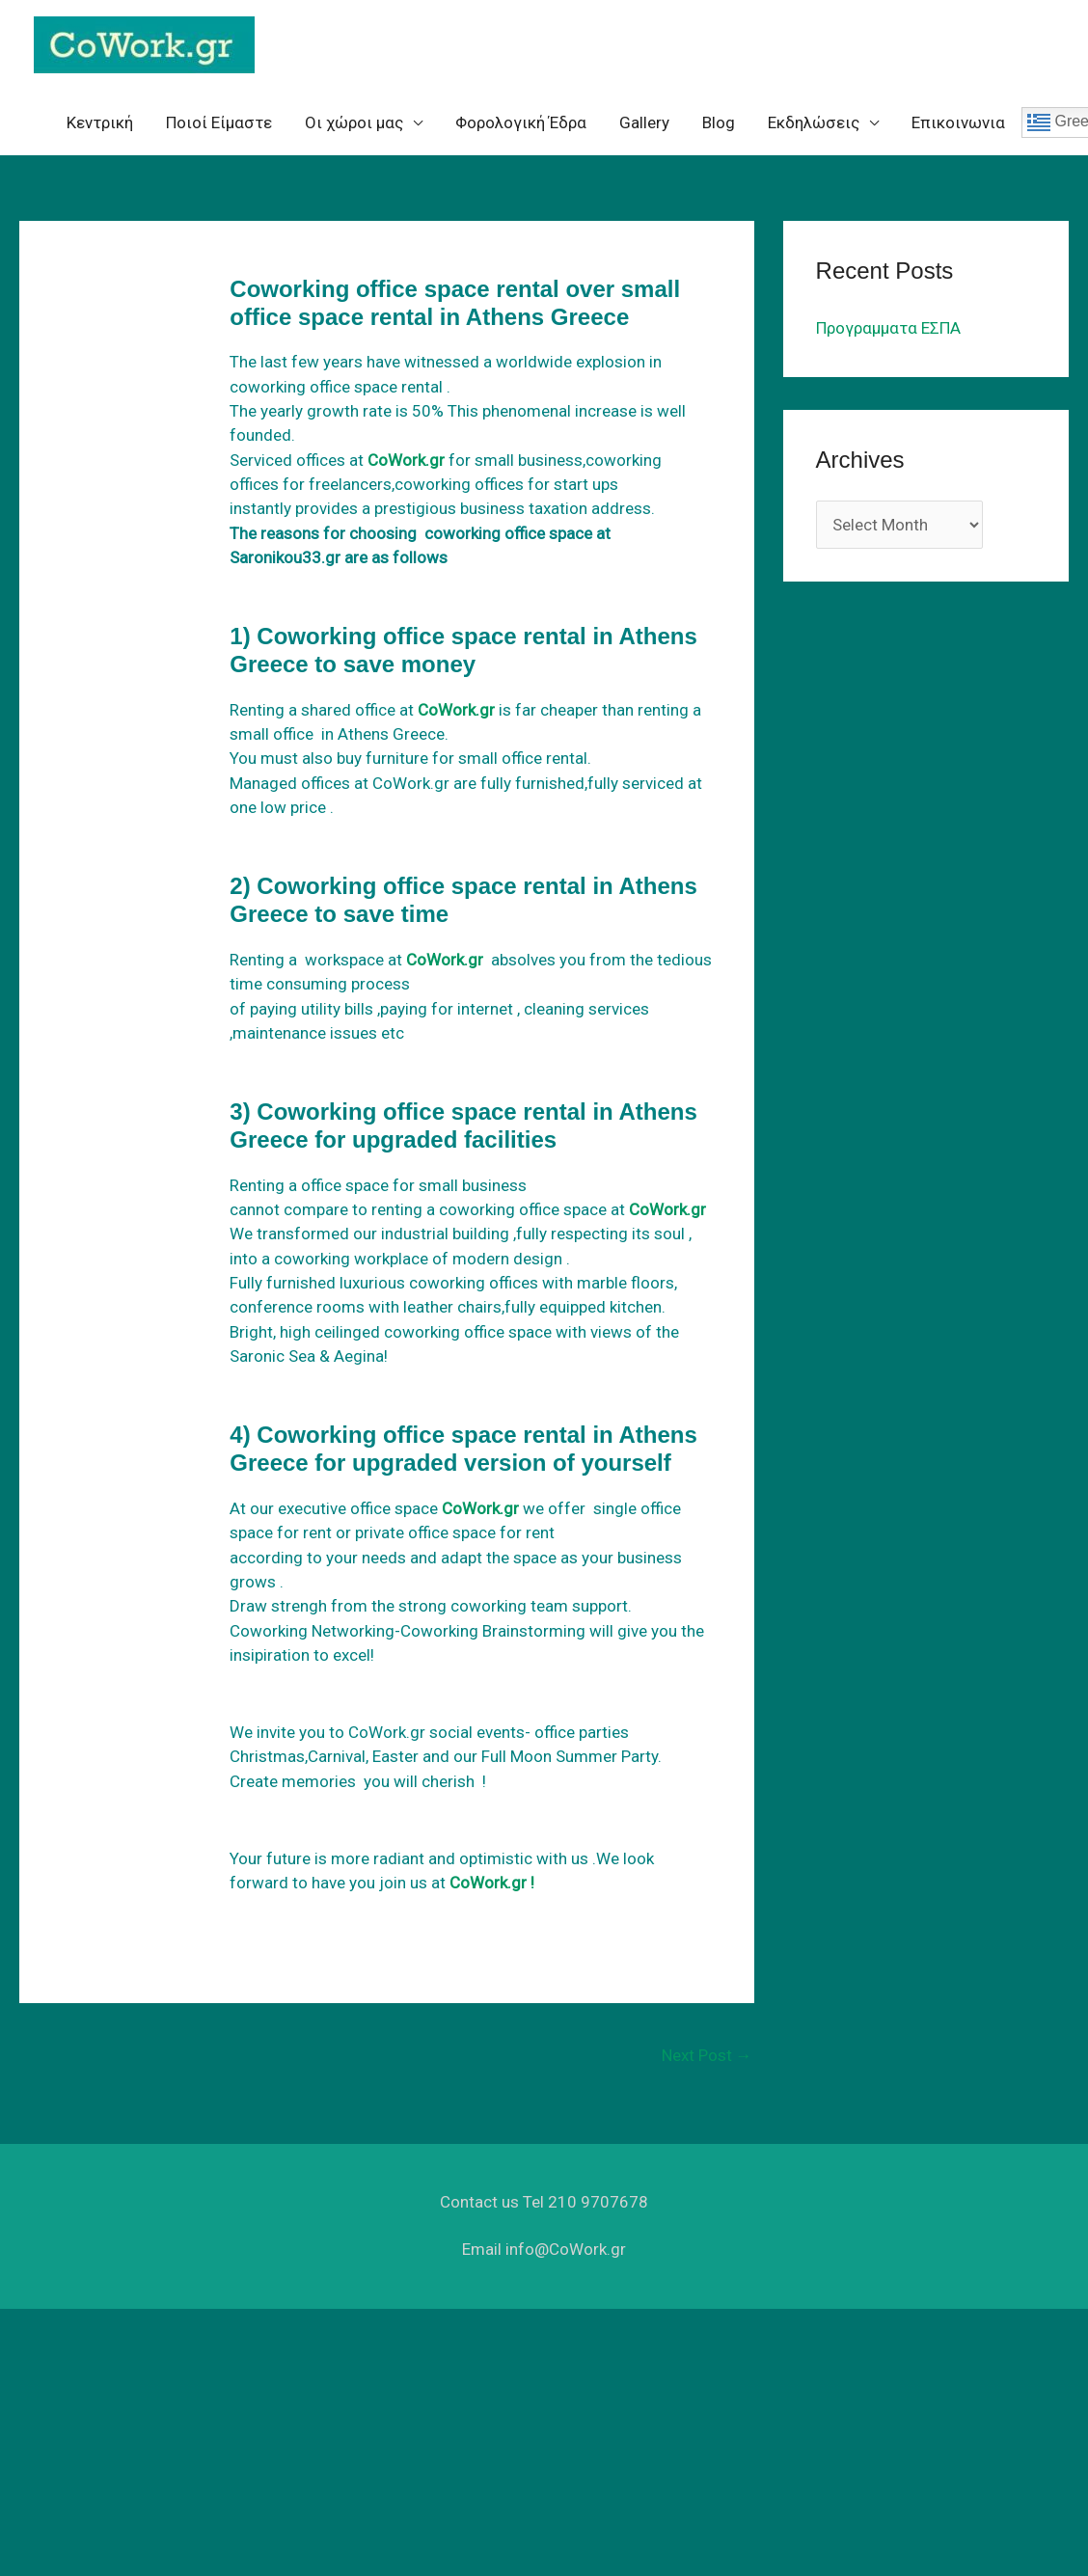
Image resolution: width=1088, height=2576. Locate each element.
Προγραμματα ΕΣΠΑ (888, 328)
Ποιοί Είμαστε (219, 122)
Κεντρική (100, 122)
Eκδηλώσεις (813, 122)
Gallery (644, 122)
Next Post (707, 2055)
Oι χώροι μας (354, 122)
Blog (718, 122)
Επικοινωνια (958, 122)
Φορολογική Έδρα (520, 122)
